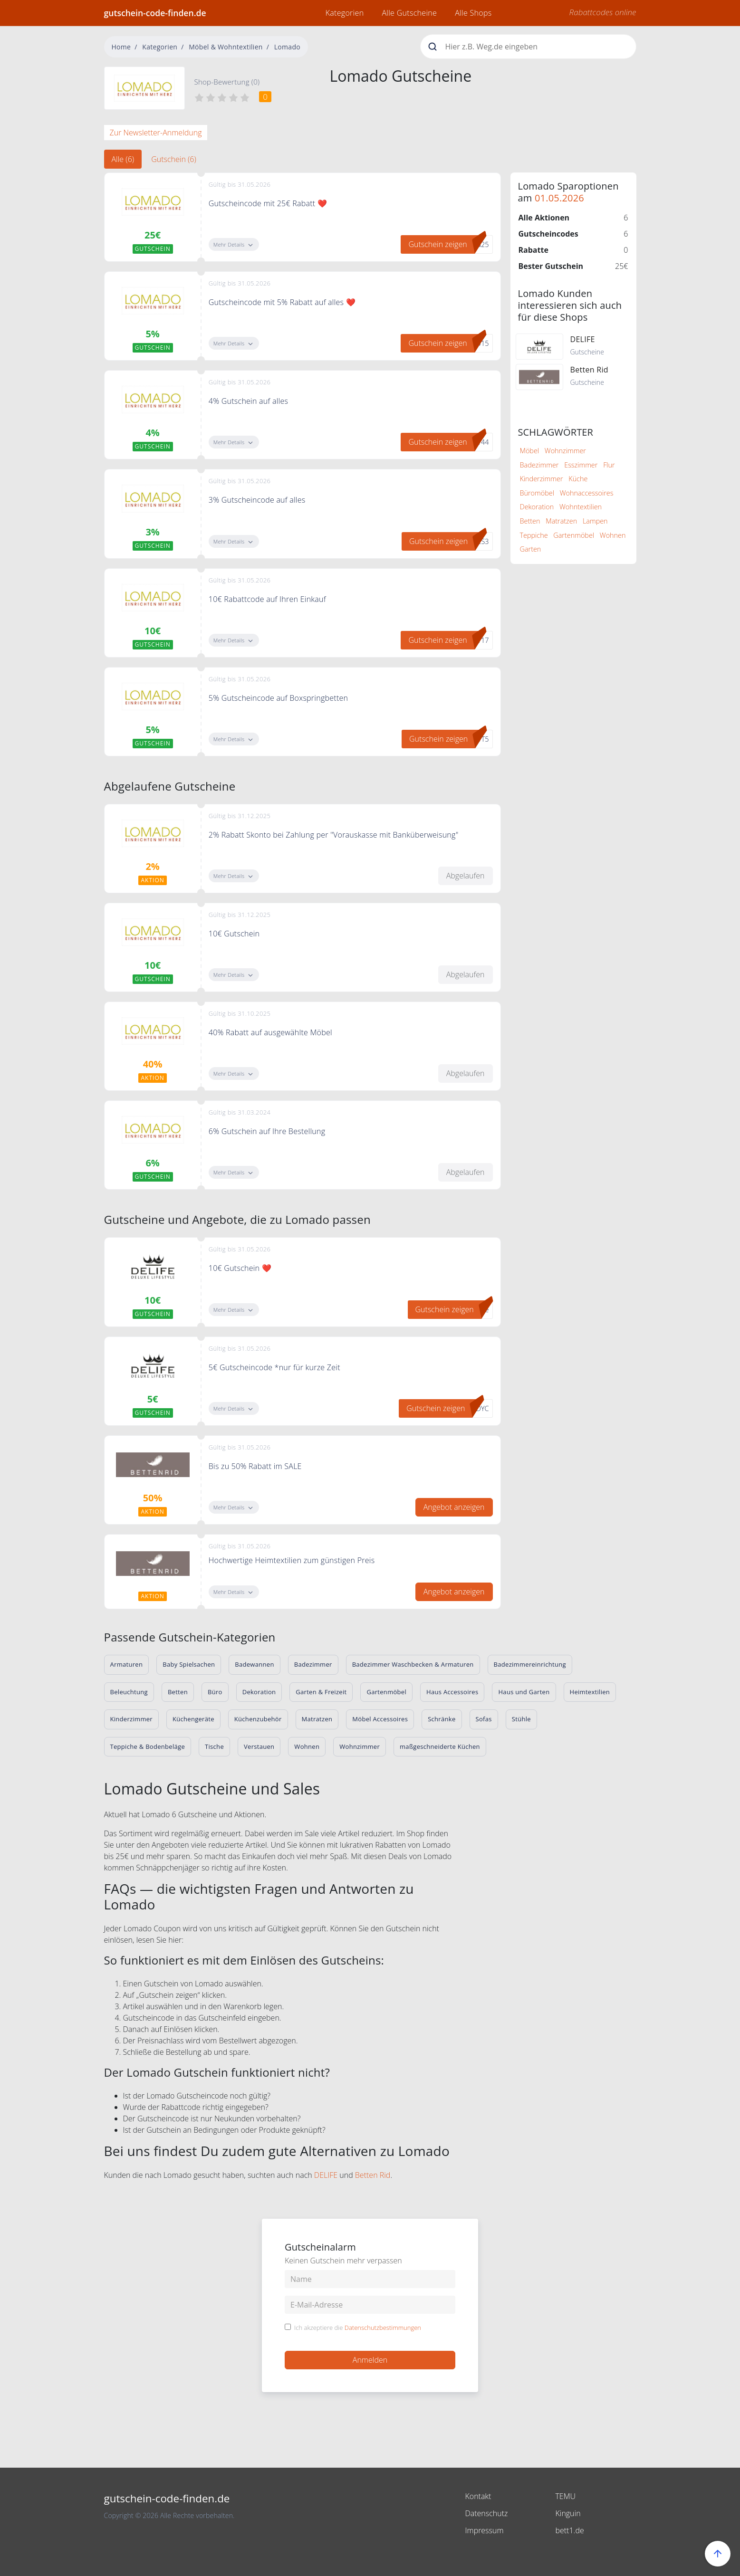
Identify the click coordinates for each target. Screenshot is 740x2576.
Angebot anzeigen (454, 1507)
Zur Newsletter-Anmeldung (156, 132)
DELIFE (325, 2175)
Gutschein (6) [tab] (173, 159)
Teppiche (534, 535)
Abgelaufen (465, 875)
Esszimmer (580, 464)
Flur (609, 464)
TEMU (566, 2496)
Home (121, 46)
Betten (530, 520)
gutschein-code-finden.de (155, 13)
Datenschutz (486, 2513)
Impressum (484, 2530)
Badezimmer (539, 464)
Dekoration (537, 506)
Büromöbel (537, 492)
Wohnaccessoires (587, 492)
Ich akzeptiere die (357, 2328)
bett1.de (570, 2530)
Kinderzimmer (541, 478)
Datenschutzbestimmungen (383, 2327)
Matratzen (561, 520)
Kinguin (568, 2513)
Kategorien (345, 13)
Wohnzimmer (565, 450)
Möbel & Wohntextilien (226, 46)
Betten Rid (373, 2175)
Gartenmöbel (573, 535)
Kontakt (478, 2496)
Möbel (529, 450)
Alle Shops (473, 13)
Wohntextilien (580, 506)
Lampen (595, 520)
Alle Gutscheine (409, 13)
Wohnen (613, 535)
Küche (577, 478)
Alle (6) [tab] (123, 159)
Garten (530, 548)
